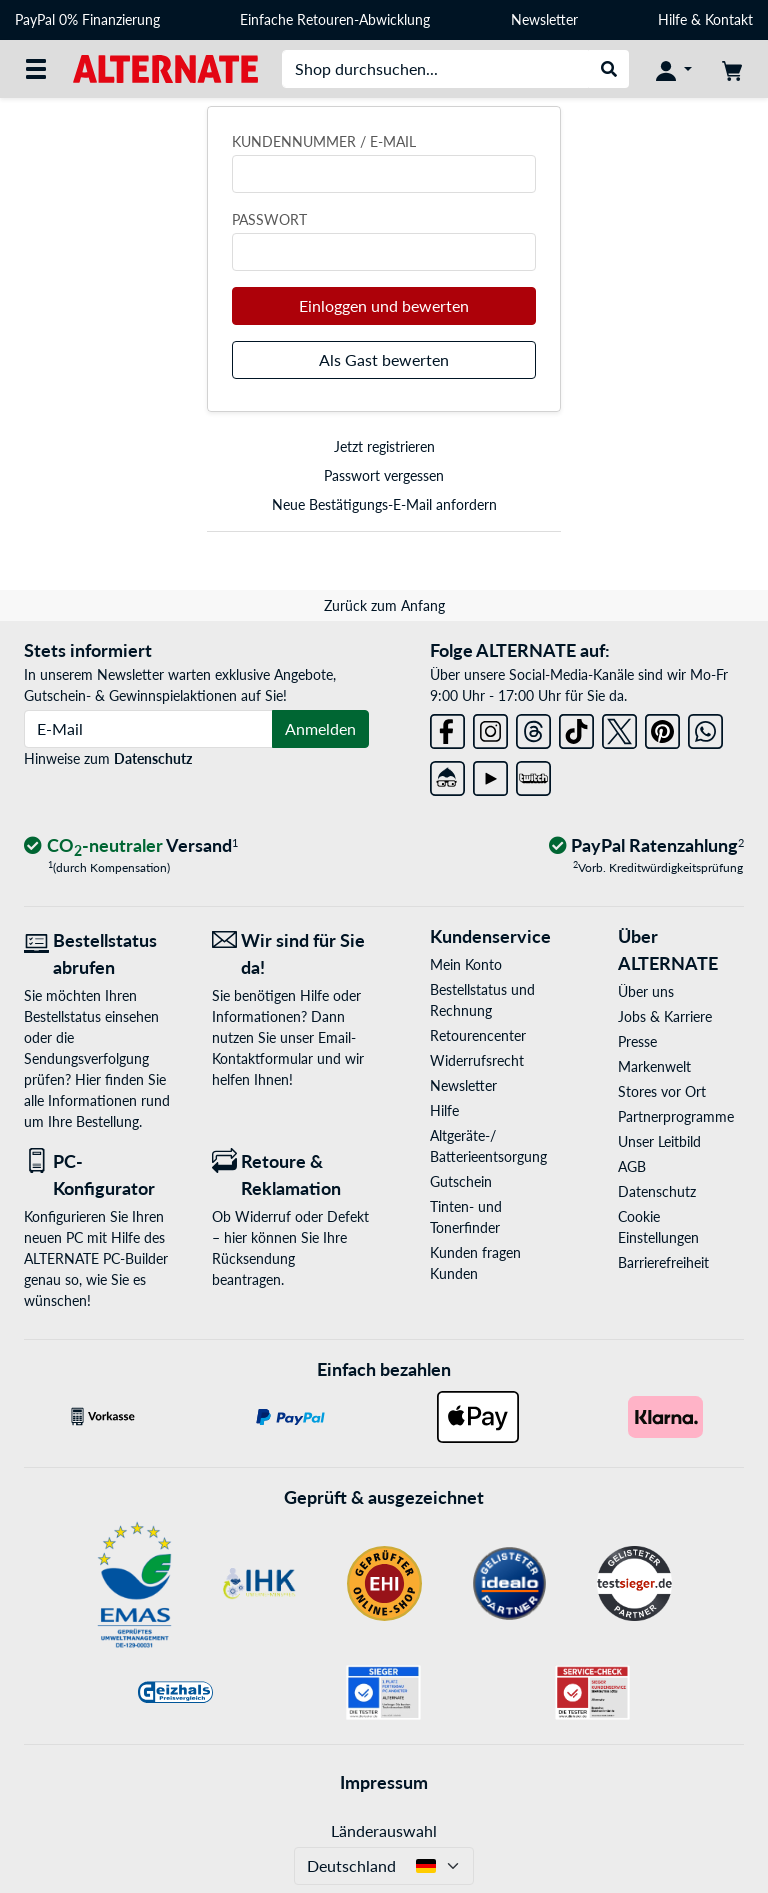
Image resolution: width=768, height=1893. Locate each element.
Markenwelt (654, 1066)
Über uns (646, 991)
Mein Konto (466, 964)
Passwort (269, 219)
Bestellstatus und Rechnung (482, 1000)
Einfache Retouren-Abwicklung (335, 19)
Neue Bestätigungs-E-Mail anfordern (384, 504)
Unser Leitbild (659, 1141)
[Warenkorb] (732, 69)
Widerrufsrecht (477, 1060)
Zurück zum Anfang (384, 605)
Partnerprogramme (676, 1116)
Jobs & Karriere (665, 1016)
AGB (632, 1166)
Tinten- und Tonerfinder (466, 1217)
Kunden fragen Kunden (475, 1263)
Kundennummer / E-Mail (324, 141)
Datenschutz (153, 758)
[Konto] (674, 69)
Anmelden (320, 728)
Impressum (384, 1782)
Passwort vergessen (384, 475)
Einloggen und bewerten (384, 305)
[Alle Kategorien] (36, 69)
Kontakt (729, 19)
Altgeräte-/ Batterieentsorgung (488, 1146)
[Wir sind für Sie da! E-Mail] (291, 954)
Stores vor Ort (662, 1091)
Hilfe (672, 19)
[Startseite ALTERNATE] (165, 67)
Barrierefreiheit (663, 1262)
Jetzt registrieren (384, 446)
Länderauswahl (384, 1830)
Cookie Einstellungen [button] (658, 1227)
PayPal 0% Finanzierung (87, 19)
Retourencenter (478, 1035)
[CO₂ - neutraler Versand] (131, 846)
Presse (637, 1041)
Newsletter (544, 19)
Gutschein (461, 1181)
